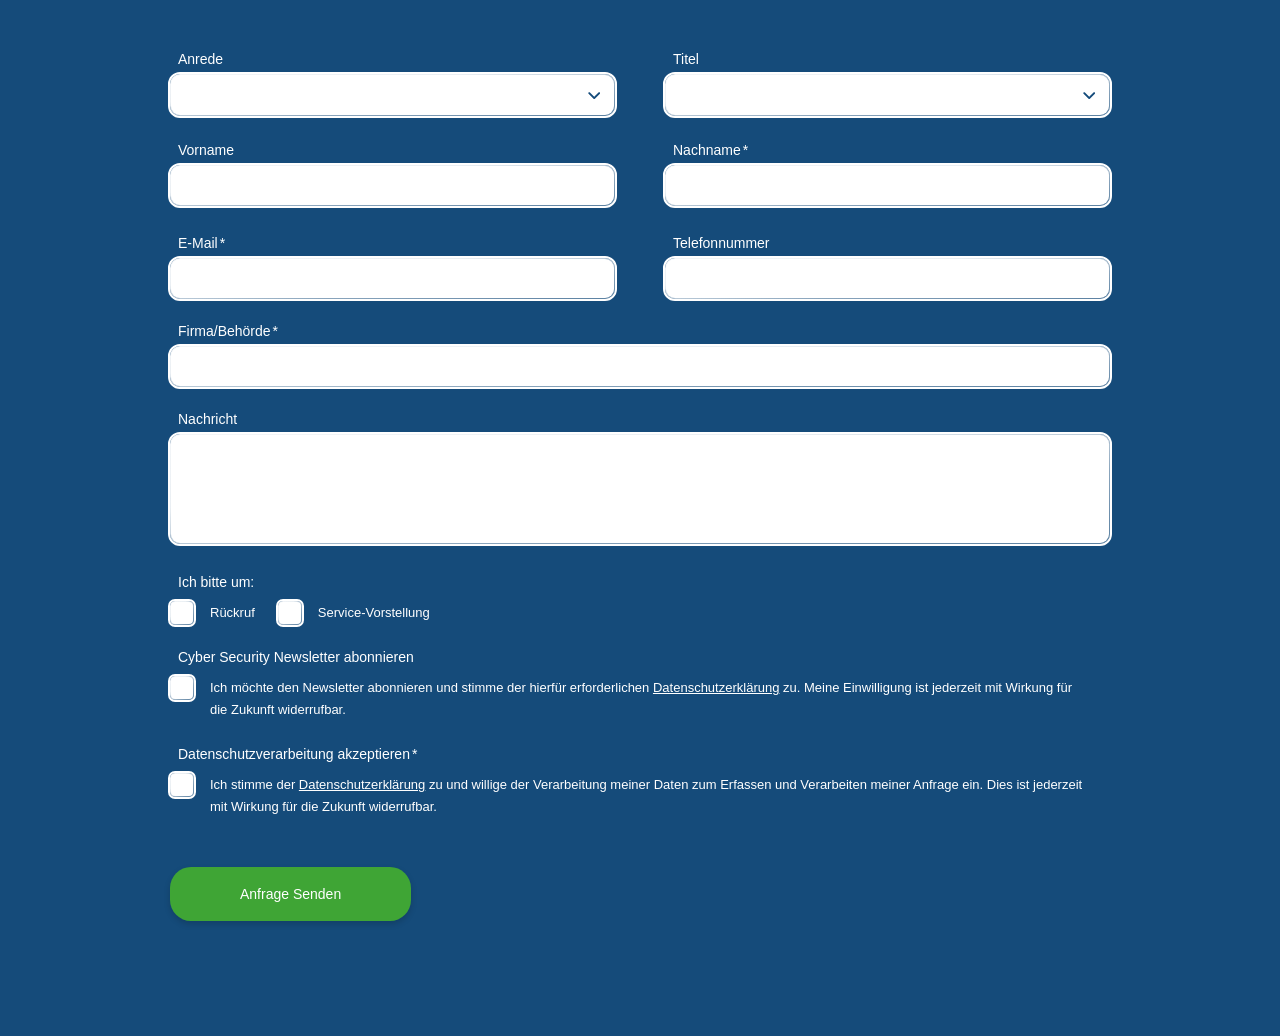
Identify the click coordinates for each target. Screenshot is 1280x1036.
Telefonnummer (721, 243)
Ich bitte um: (216, 582)
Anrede (200, 59)
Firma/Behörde (224, 331)
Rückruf (232, 612)
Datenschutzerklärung (716, 687)
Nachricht (207, 419)
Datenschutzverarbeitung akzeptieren (294, 754)
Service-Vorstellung (374, 612)
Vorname (206, 150)
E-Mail (198, 243)
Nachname (707, 150)
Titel (686, 59)
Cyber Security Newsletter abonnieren (296, 657)
